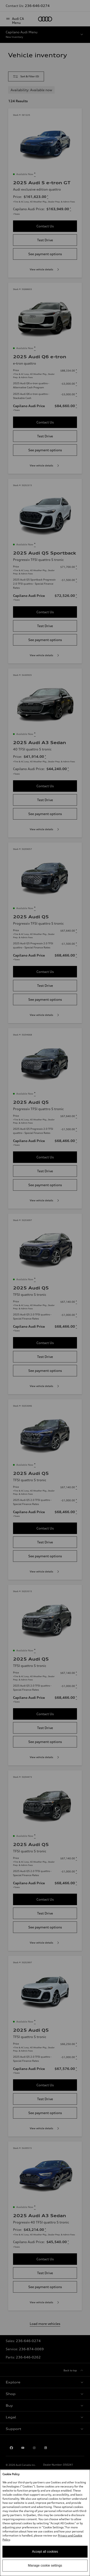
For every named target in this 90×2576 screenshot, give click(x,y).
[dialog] (45, 2523)
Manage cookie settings (45, 2565)
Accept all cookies (45, 2551)
